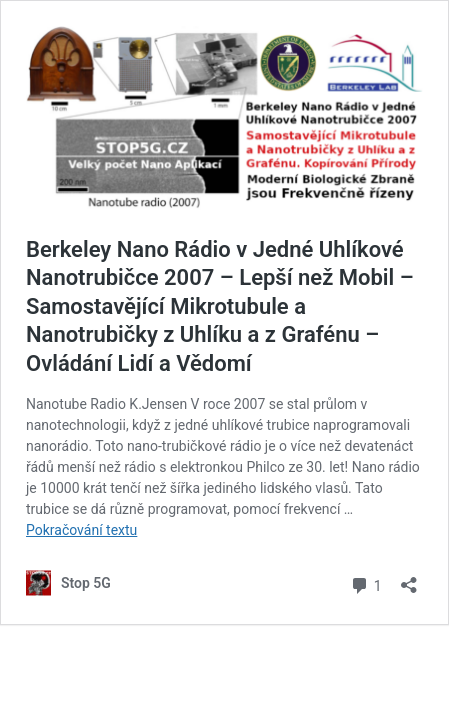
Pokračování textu (81, 530)
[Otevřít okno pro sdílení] (409, 578)
